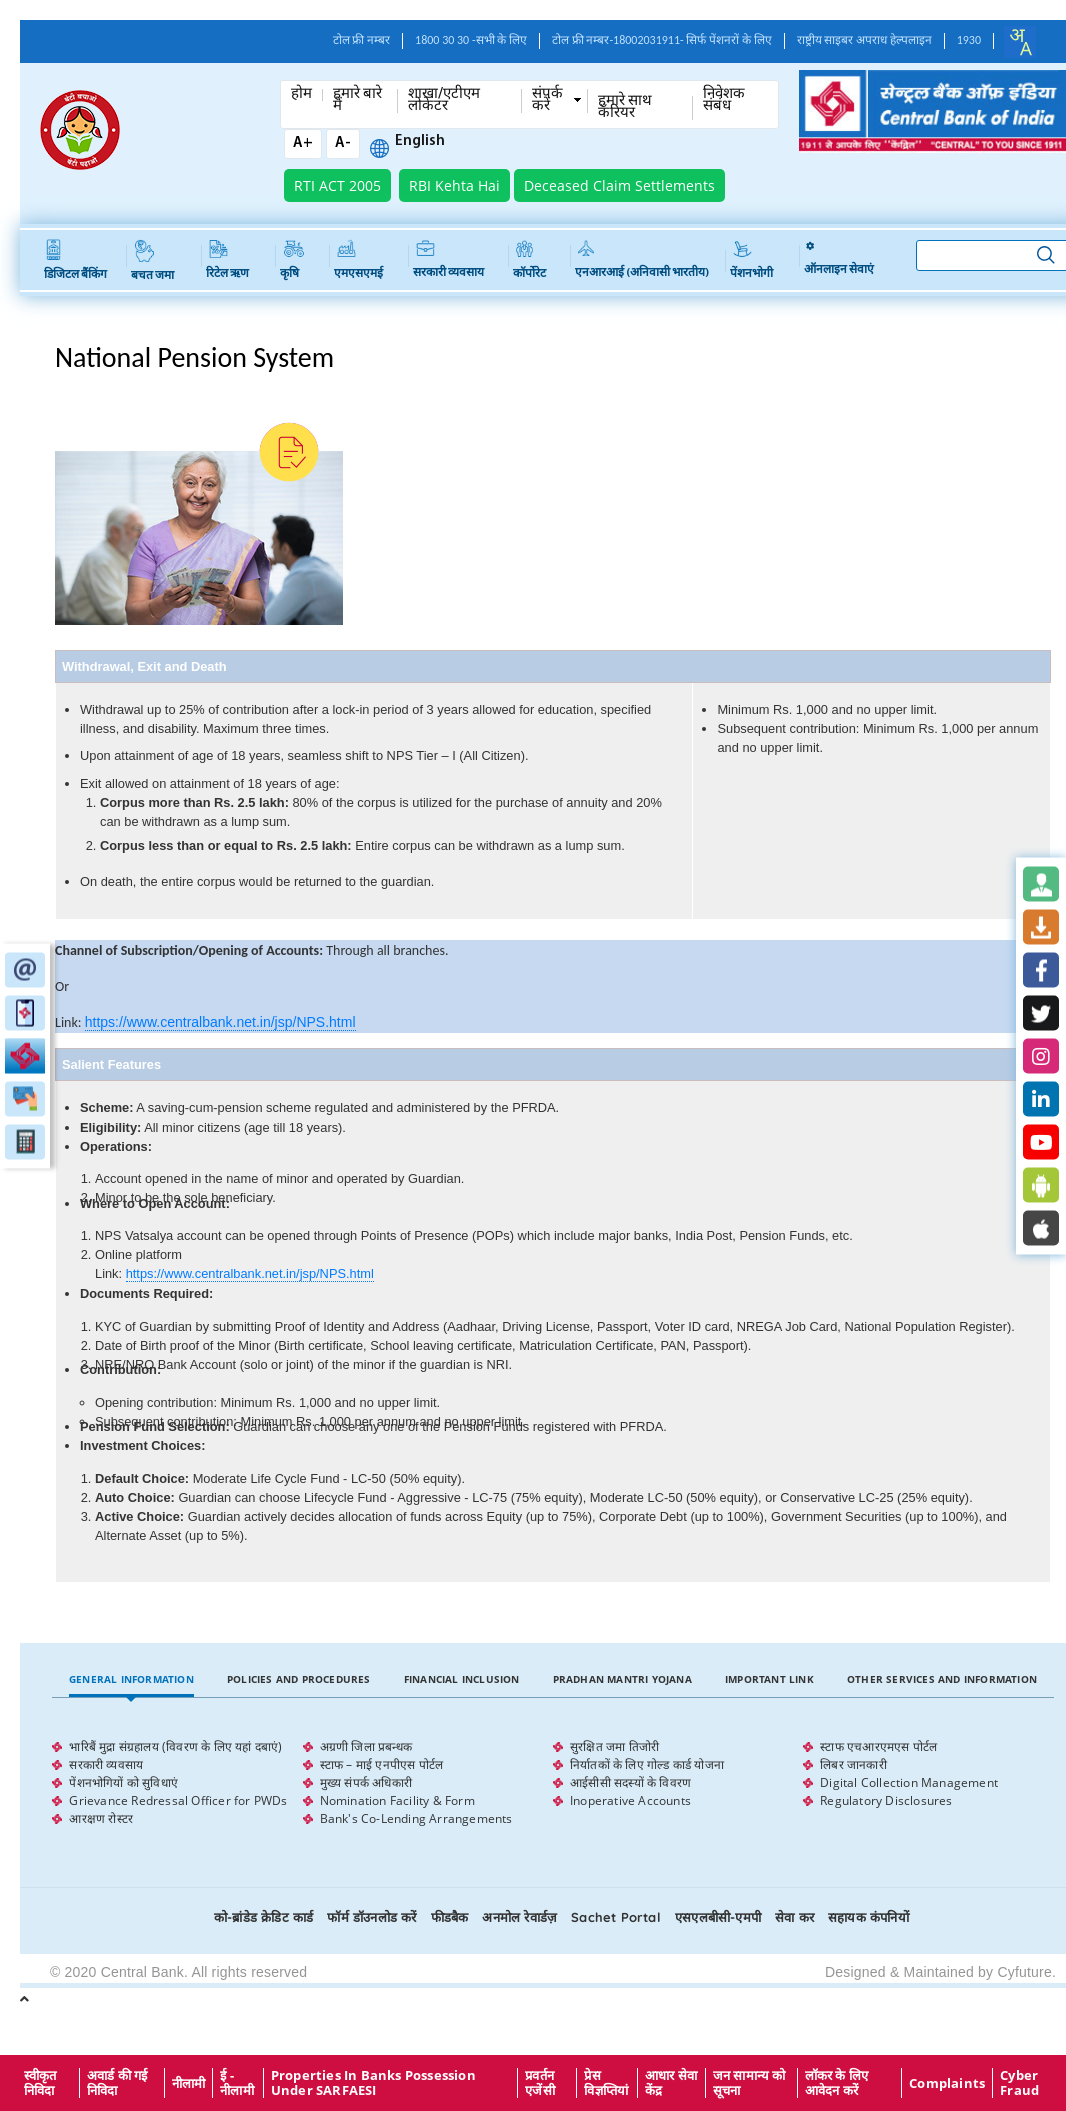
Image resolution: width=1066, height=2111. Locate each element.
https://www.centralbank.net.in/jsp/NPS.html (220, 1022)
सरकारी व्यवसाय (448, 259)
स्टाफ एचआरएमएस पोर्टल (878, 1746)
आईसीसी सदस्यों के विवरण (630, 1782)
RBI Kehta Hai (454, 185)
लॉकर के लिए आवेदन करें (837, 2083)
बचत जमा (152, 261)
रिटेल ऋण (227, 260)
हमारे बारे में (357, 101)
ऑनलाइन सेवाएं (839, 259)
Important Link (769, 1679)
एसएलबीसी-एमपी (718, 1917)
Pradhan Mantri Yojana (622, 1679)
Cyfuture (1024, 1972)
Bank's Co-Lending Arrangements (416, 1818)
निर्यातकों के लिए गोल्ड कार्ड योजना (647, 1764)
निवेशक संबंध (724, 101)
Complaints (947, 2083)
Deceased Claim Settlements (619, 185)
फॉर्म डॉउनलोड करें (371, 1917)
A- (343, 143)
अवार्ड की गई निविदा (117, 2083)
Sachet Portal (616, 1917)
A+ (303, 143)
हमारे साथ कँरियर (625, 108)
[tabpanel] (552, 1783)
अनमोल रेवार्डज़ (519, 1917)
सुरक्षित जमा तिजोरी (614, 1746)
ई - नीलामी (237, 2083)
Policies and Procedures (299, 1679)
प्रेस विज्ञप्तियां (606, 2083)
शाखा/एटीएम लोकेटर (444, 101)
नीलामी (189, 2083)
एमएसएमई (358, 260)
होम (301, 95)
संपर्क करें (547, 101)
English (420, 142)
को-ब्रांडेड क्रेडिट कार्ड (263, 1917)
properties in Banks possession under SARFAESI (373, 2083)
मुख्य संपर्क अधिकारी (366, 1782)
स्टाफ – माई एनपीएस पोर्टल (382, 1764)
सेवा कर (794, 1917)
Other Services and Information (942, 1679)
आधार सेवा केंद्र (671, 2083)
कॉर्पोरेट (529, 259)
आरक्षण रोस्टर (101, 1818)
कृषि (292, 259)
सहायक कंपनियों (868, 1917)
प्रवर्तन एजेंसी (540, 2083)
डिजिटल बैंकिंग (75, 260)
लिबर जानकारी (853, 1764)
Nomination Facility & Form (397, 1800)
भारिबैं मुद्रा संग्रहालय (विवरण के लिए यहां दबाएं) (175, 1746)
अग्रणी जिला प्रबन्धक (366, 1746)
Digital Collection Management (909, 1782)
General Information (131, 1679)
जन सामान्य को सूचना (749, 2083)
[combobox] (1020, 42)
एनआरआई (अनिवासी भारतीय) (642, 259)
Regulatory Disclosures (886, 1800)
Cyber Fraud (1019, 2083)
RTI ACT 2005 (337, 185)
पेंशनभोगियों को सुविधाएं (123, 1782)
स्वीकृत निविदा (40, 2083)
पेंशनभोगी (751, 259)
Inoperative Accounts (630, 1800)
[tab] (131, 1679)
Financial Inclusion (462, 1679)
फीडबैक (450, 1917)
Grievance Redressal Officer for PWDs (178, 1800)
